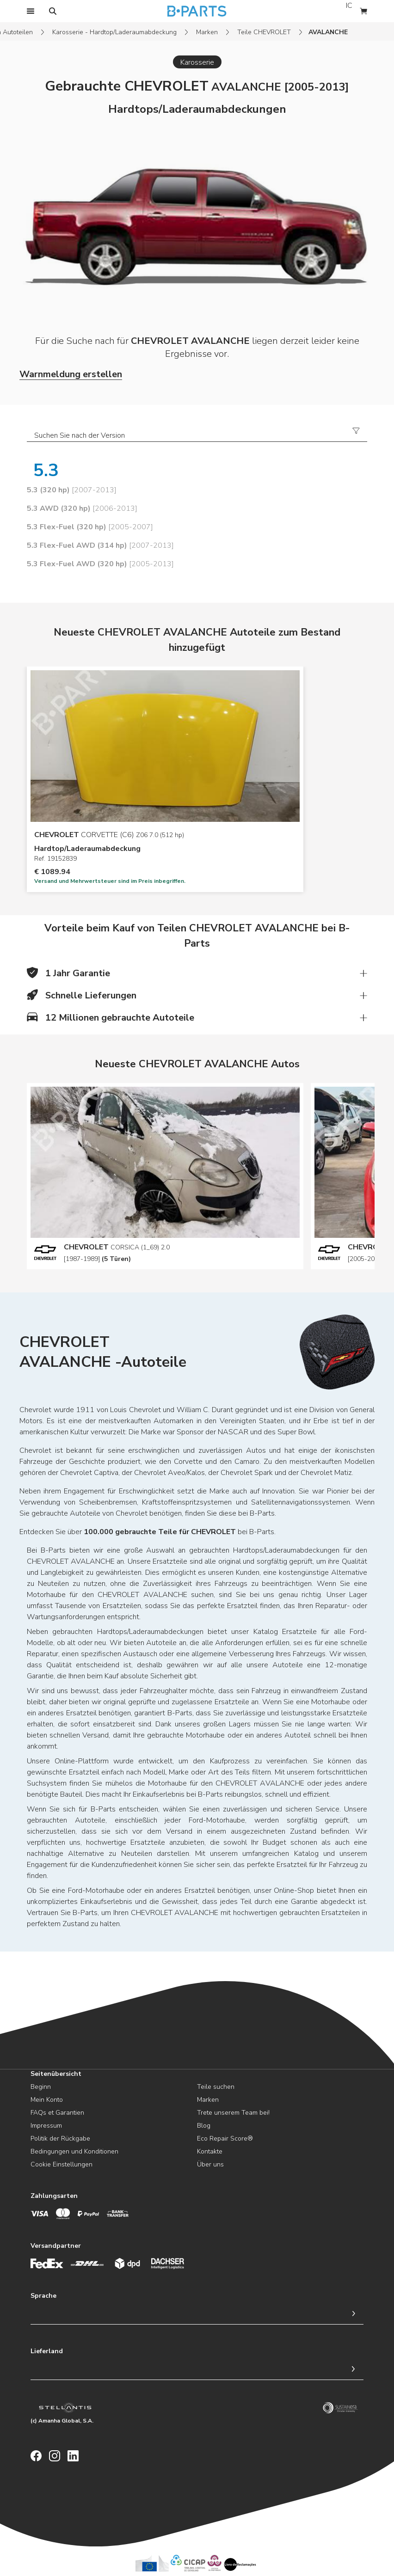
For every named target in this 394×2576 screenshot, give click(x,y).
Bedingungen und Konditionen (74, 2151)
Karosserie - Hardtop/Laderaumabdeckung (114, 32)
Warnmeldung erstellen (70, 374)
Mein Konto (47, 2099)
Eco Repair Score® (225, 2138)
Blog (203, 2125)
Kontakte (209, 2151)
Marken (207, 32)
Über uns (210, 2164)
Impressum (46, 2125)
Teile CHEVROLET (264, 32)
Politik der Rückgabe (60, 2138)
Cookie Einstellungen (61, 2164)
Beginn (41, 2086)
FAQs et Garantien (57, 2112)
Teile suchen (215, 2086)
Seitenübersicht (56, 2073)
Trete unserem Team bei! (233, 2112)
